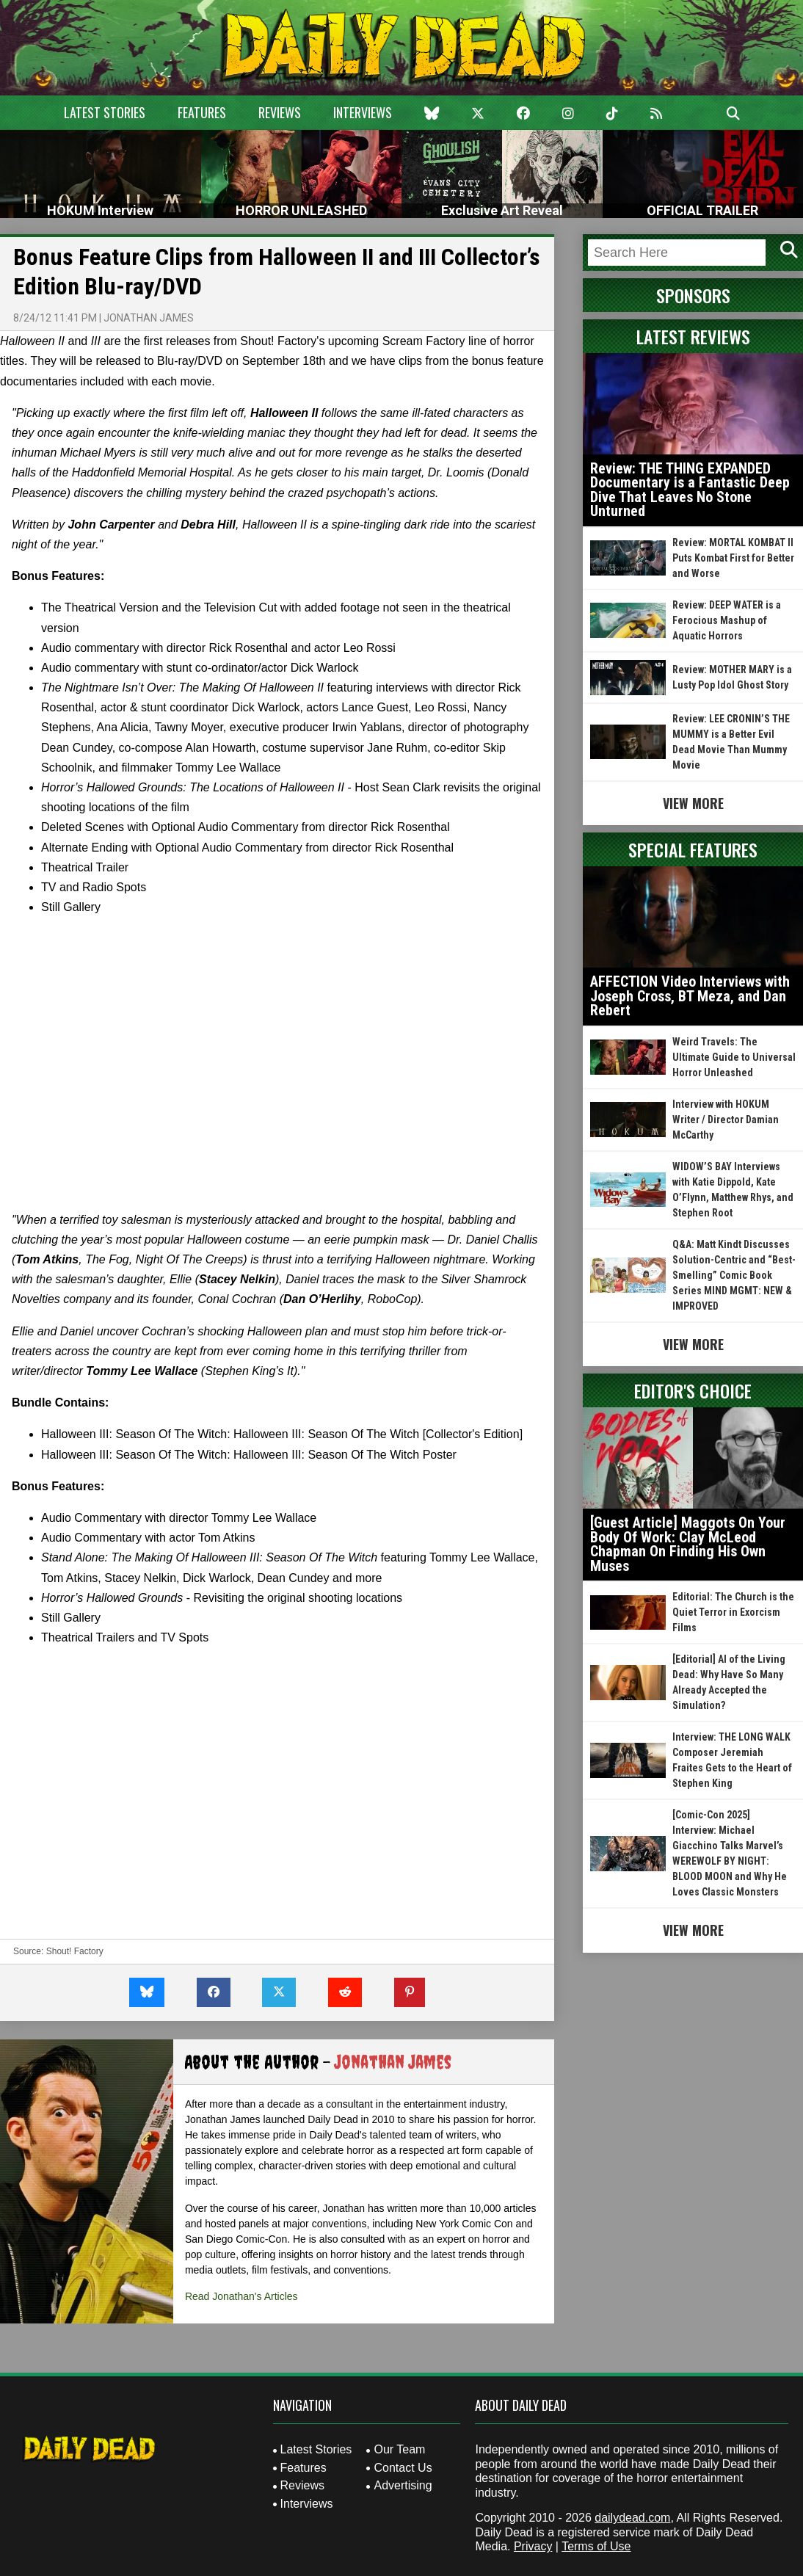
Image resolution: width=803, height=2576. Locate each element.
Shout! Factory (74, 1951)
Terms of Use (596, 2546)
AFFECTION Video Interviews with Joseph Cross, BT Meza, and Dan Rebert (690, 996)
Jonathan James (148, 318)
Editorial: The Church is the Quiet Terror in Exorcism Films (733, 1612)
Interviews (362, 112)
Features (202, 112)
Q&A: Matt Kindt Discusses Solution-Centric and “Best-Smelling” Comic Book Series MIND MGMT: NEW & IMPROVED (734, 1275)
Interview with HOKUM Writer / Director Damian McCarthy (725, 1119)
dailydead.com (632, 2517)
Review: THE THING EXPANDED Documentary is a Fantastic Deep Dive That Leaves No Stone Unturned (690, 490)
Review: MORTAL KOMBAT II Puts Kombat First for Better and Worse (733, 558)
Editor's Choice (693, 1390)
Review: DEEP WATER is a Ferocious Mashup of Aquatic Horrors (726, 620)
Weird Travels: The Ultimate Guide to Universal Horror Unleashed (734, 1057)
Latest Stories (104, 112)
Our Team (399, 2449)
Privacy (533, 2546)
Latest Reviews (693, 336)
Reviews (279, 112)
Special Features (692, 849)
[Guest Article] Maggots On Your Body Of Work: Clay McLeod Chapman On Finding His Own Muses (687, 1544)
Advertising (403, 2485)
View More (693, 803)
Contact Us (403, 2467)
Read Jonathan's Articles (241, 2296)
